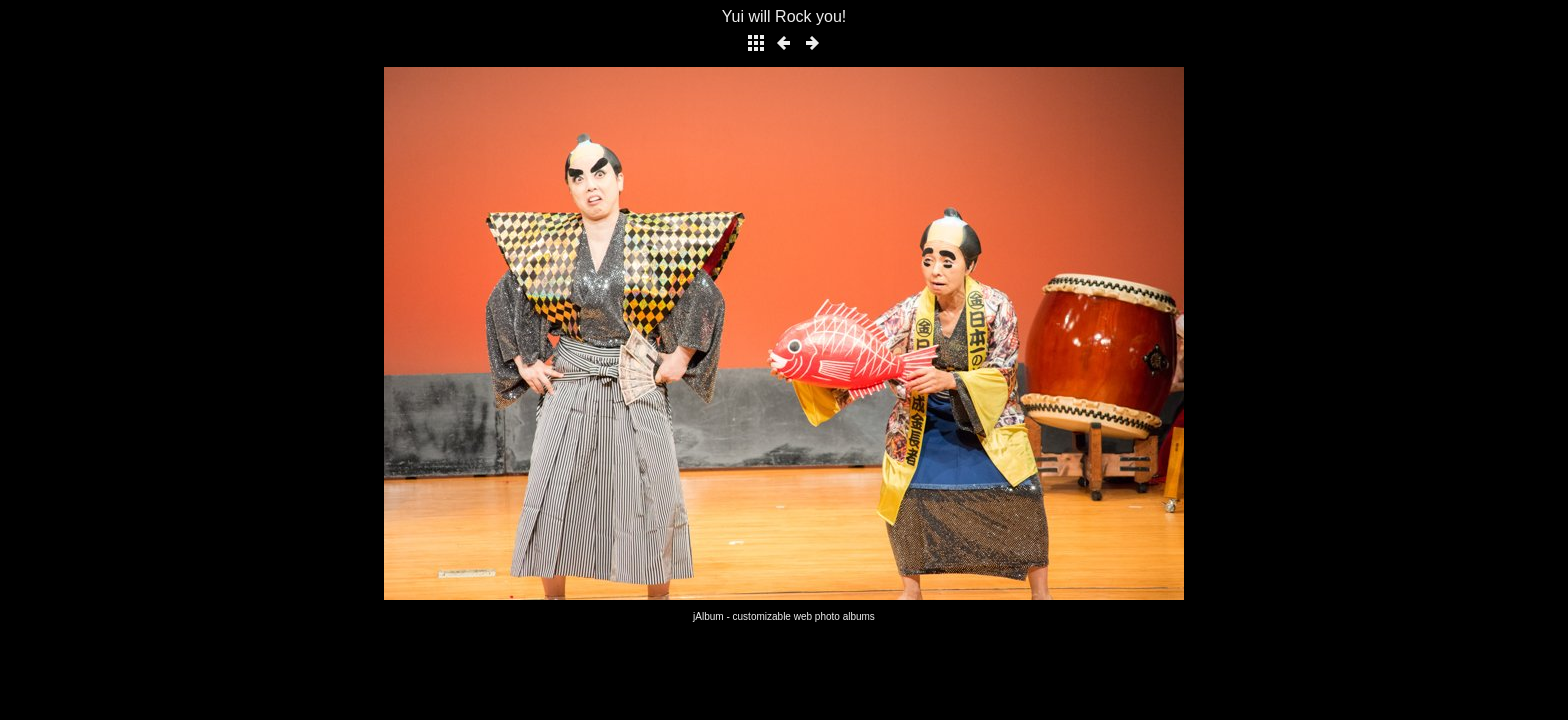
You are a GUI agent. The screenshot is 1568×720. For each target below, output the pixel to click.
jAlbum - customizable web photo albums (784, 616)
